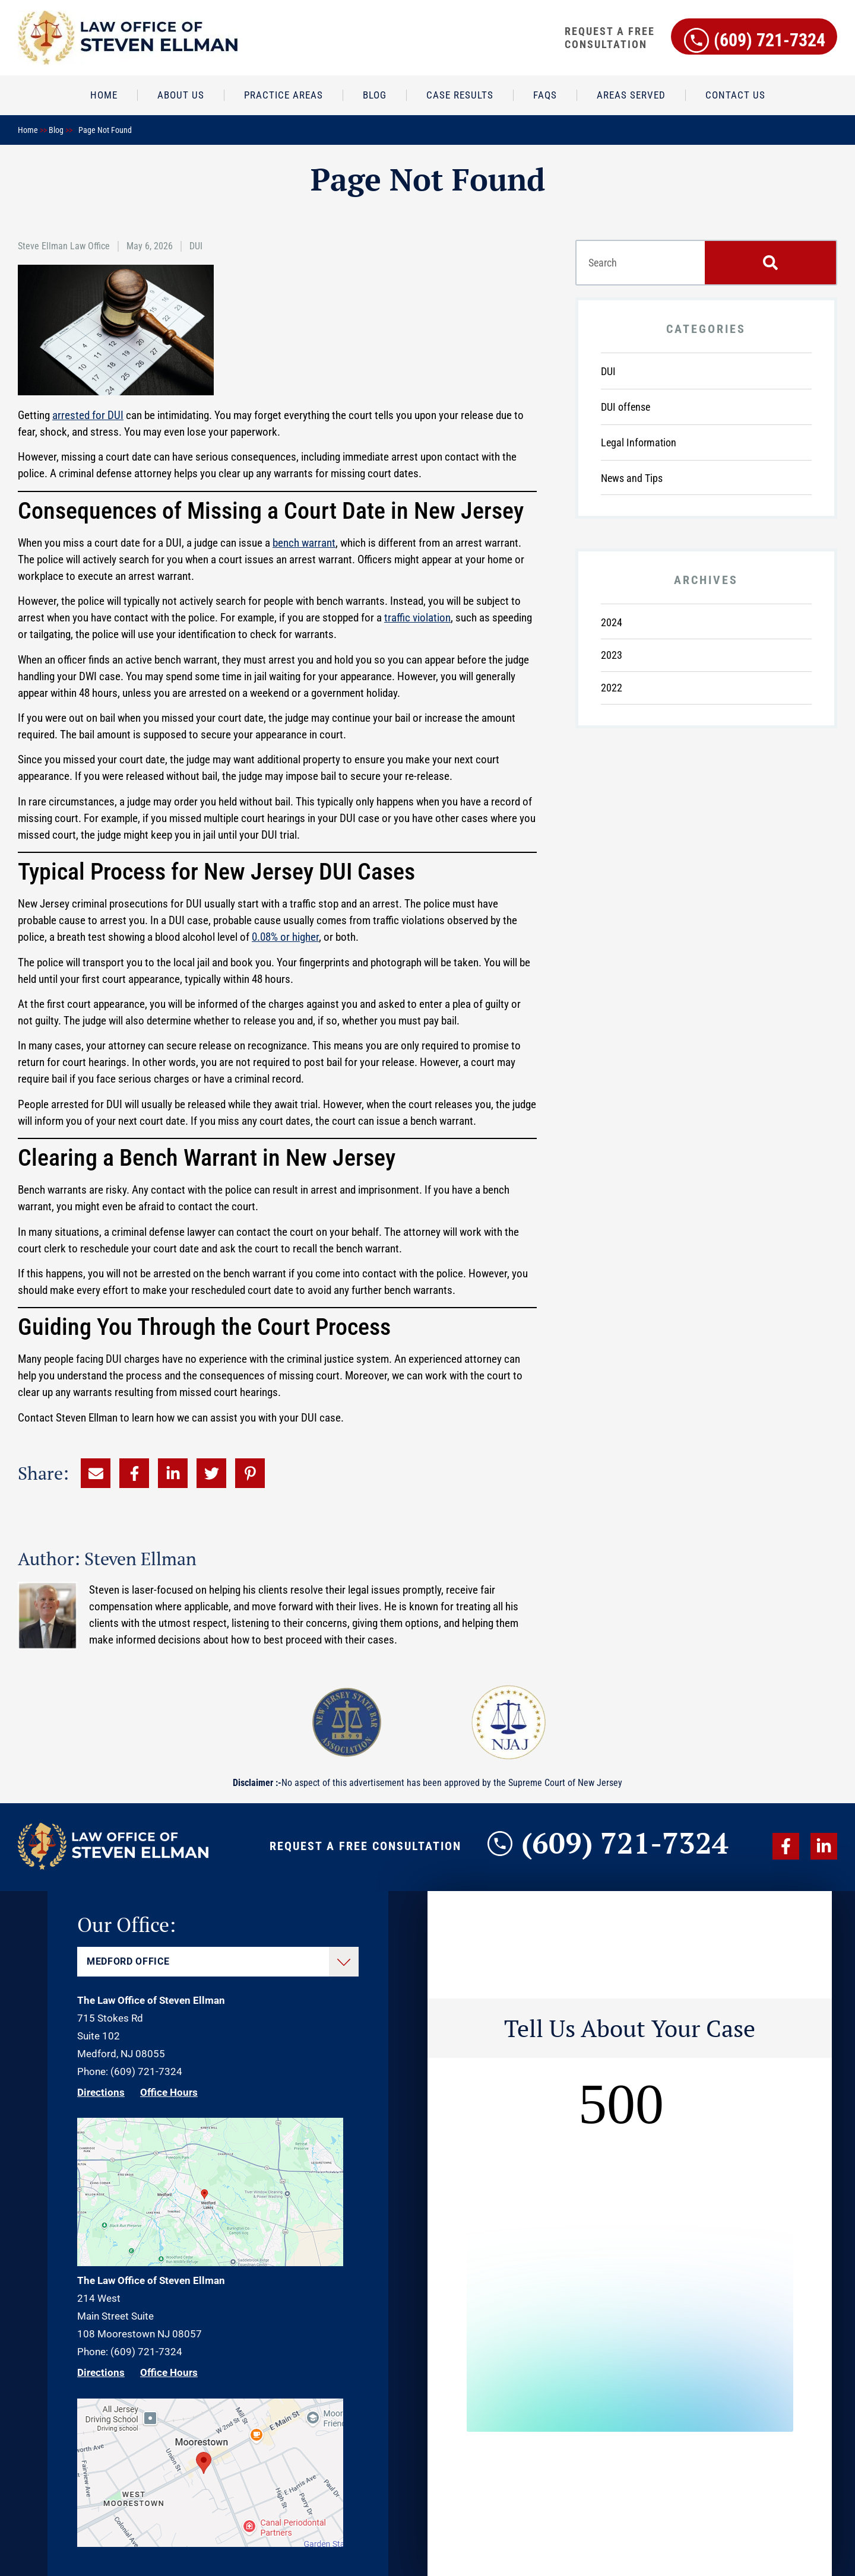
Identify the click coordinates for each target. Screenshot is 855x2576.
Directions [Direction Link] (101, 2092)
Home (104, 95)
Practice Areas (283, 95)
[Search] (770, 262)
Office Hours (169, 2092)
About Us (180, 95)
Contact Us (735, 95)
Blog (375, 95)
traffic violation (417, 617)
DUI (195, 246)
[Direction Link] (210, 2263)
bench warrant (304, 543)
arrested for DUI (88, 415)
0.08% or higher (285, 937)
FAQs (545, 95)
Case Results (459, 95)
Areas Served (631, 95)
